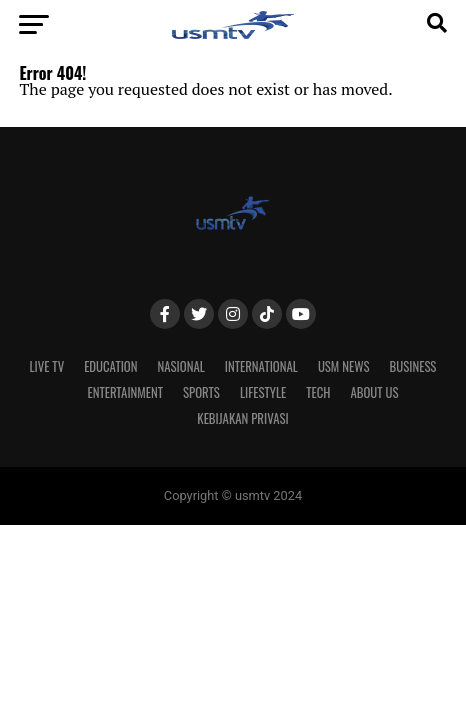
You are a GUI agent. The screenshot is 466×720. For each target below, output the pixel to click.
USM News (344, 366)
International (261, 366)
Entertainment (125, 392)
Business (413, 366)
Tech (318, 392)
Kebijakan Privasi (242, 418)
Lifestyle (263, 392)
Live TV (47, 366)
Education (110, 366)
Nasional (181, 366)
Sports (201, 392)
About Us (374, 392)
